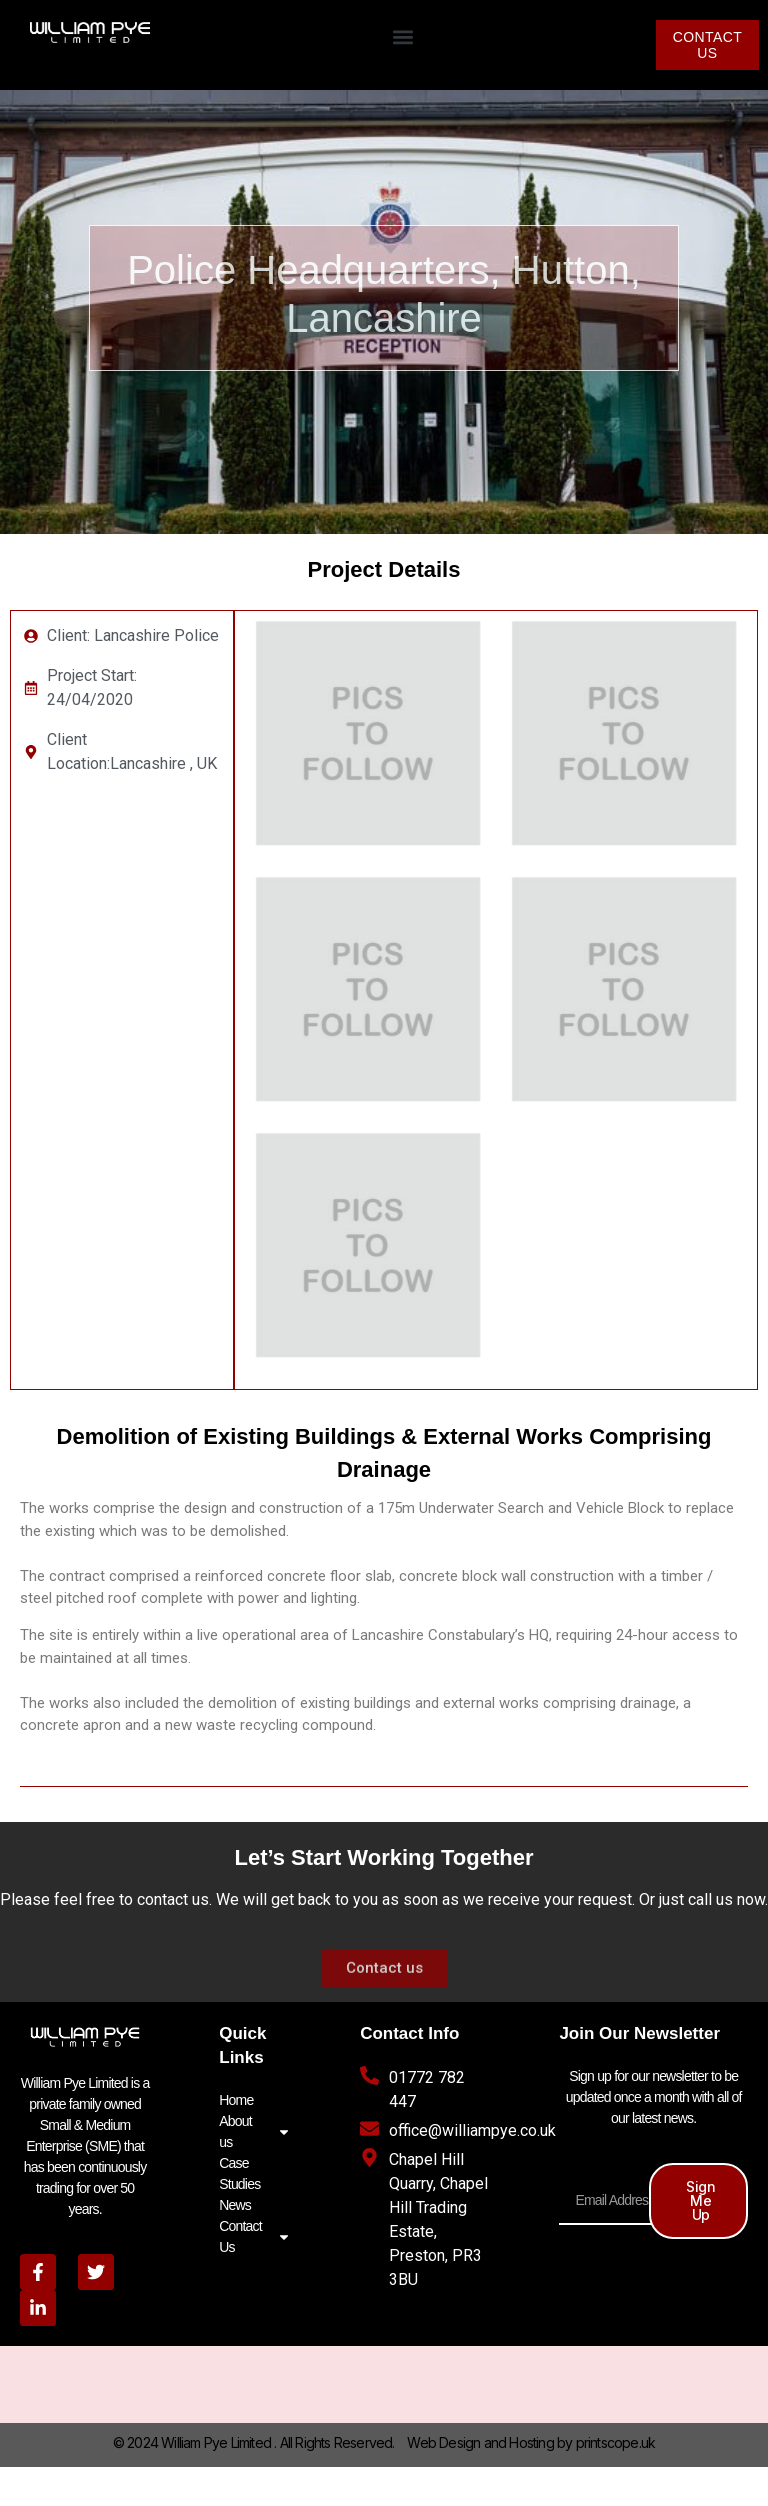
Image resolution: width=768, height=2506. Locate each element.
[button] (402, 36)
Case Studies (239, 2173)
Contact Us (255, 2236)
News (235, 2205)
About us (255, 2131)
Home (236, 2100)
